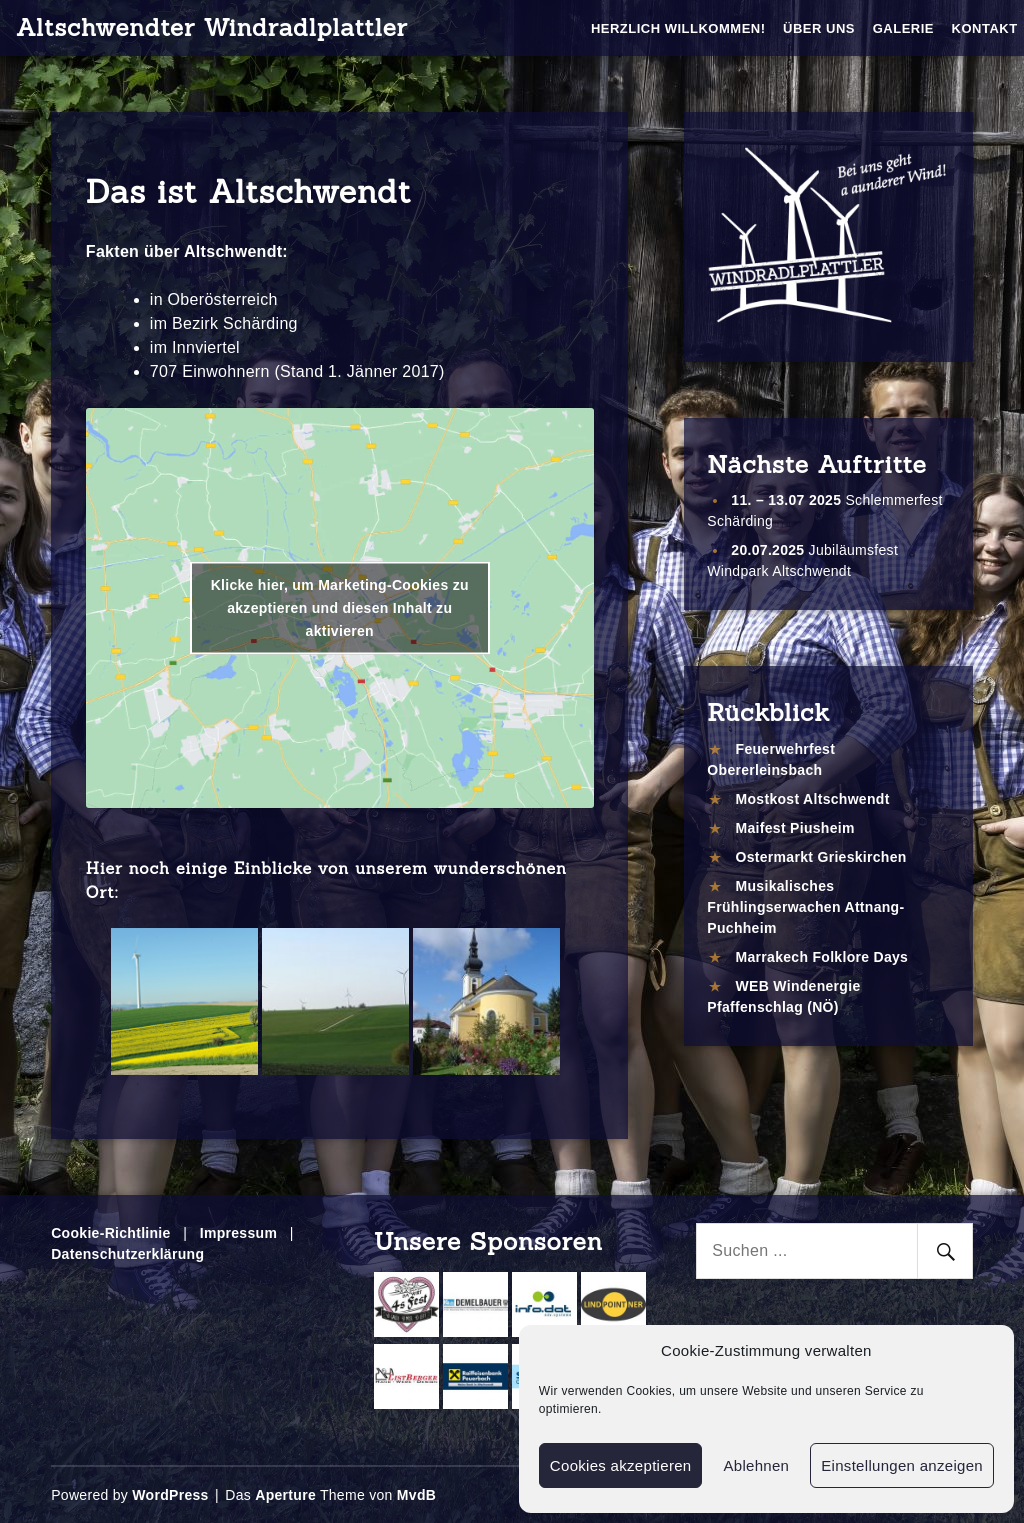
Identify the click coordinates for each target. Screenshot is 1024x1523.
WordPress (170, 1495)
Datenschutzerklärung (127, 1254)
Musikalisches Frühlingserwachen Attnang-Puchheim (805, 907)
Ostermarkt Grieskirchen (821, 857)
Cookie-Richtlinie (110, 1233)
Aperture (285, 1495)
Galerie (903, 28)
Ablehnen (756, 1465)
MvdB (416, 1495)
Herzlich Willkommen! (678, 28)
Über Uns (819, 28)
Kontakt (985, 28)
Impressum (238, 1233)
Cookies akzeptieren (621, 1465)
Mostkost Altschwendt (813, 799)
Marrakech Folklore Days (822, 957)
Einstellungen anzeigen (902, 1465)
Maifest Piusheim (795, 828)
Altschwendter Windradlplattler (212, 27)
